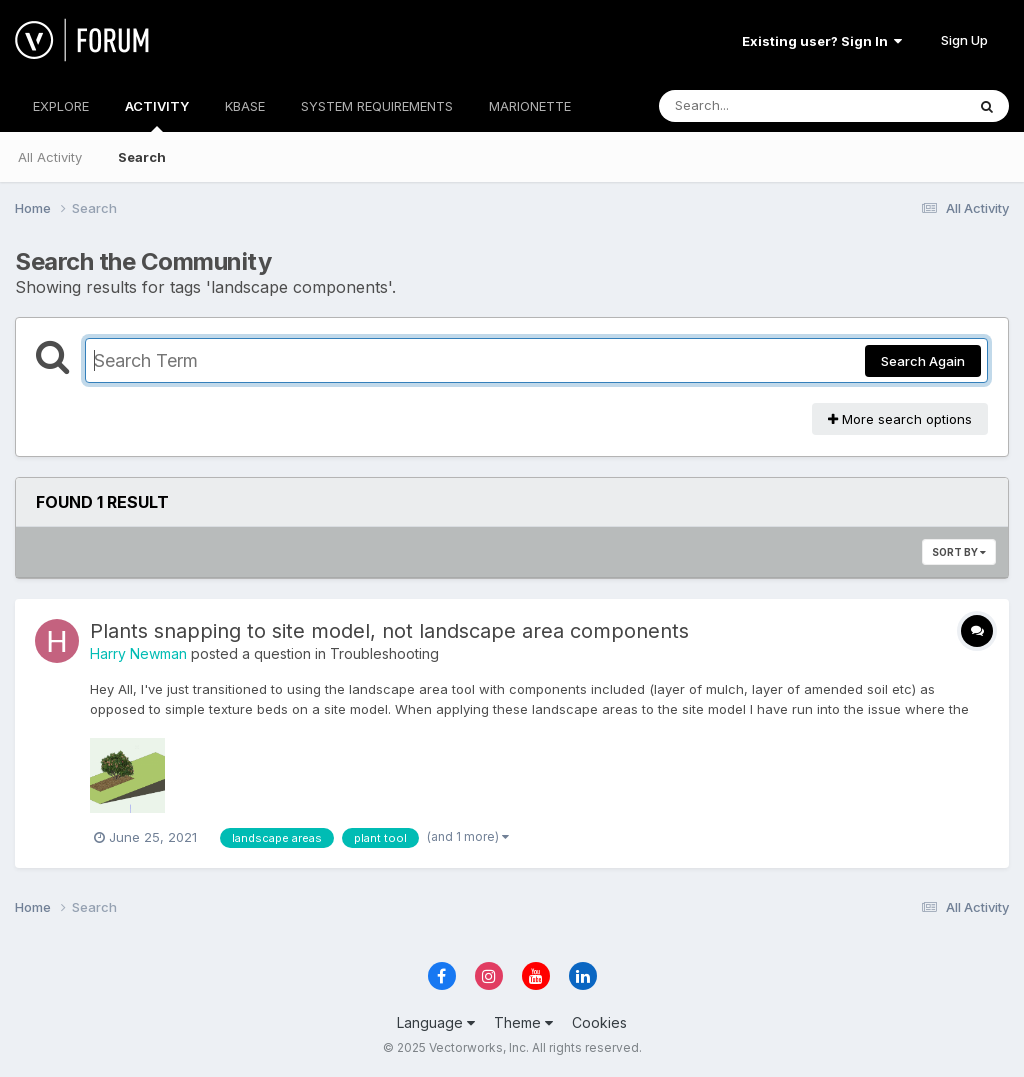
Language (436, 1022)
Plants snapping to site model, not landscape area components (389, 631)
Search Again (923, 361)
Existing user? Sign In (822, 41)
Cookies (599, 1022)
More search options (900, 419)
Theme (523, 1022)
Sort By (959, 552)
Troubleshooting (384, 653)
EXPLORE (61, 106)
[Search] (757, 106)
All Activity (50, 157)
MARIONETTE (530, 106)
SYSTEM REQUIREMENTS (377, 106)
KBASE (245, 106)
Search (142, 157)
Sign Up (964, 40)
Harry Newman (138, 653)
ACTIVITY (157, 115)
